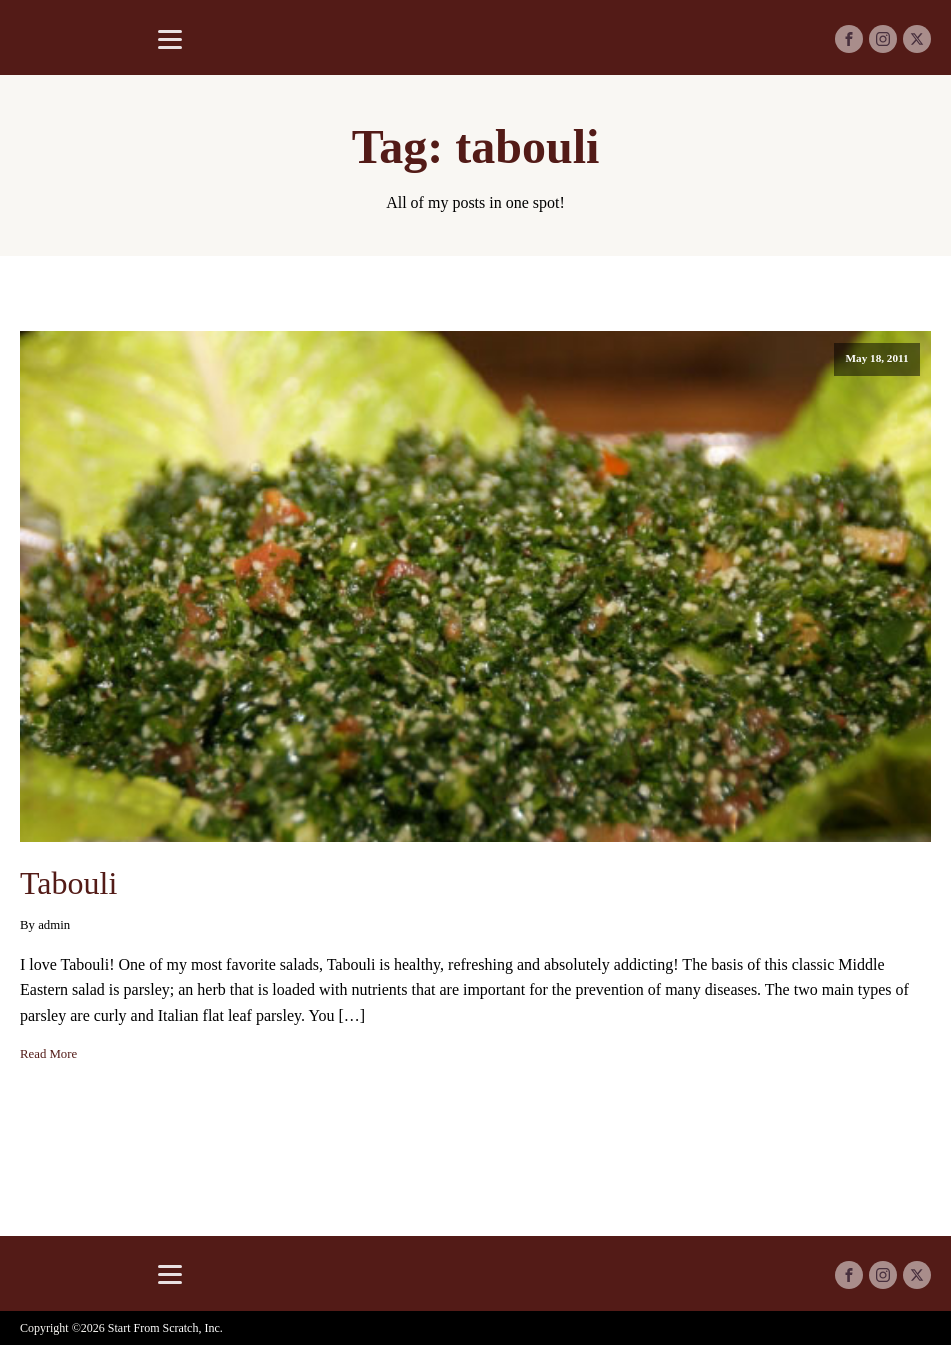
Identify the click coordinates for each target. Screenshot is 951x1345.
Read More (48, 1054)
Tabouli (68, 883)
